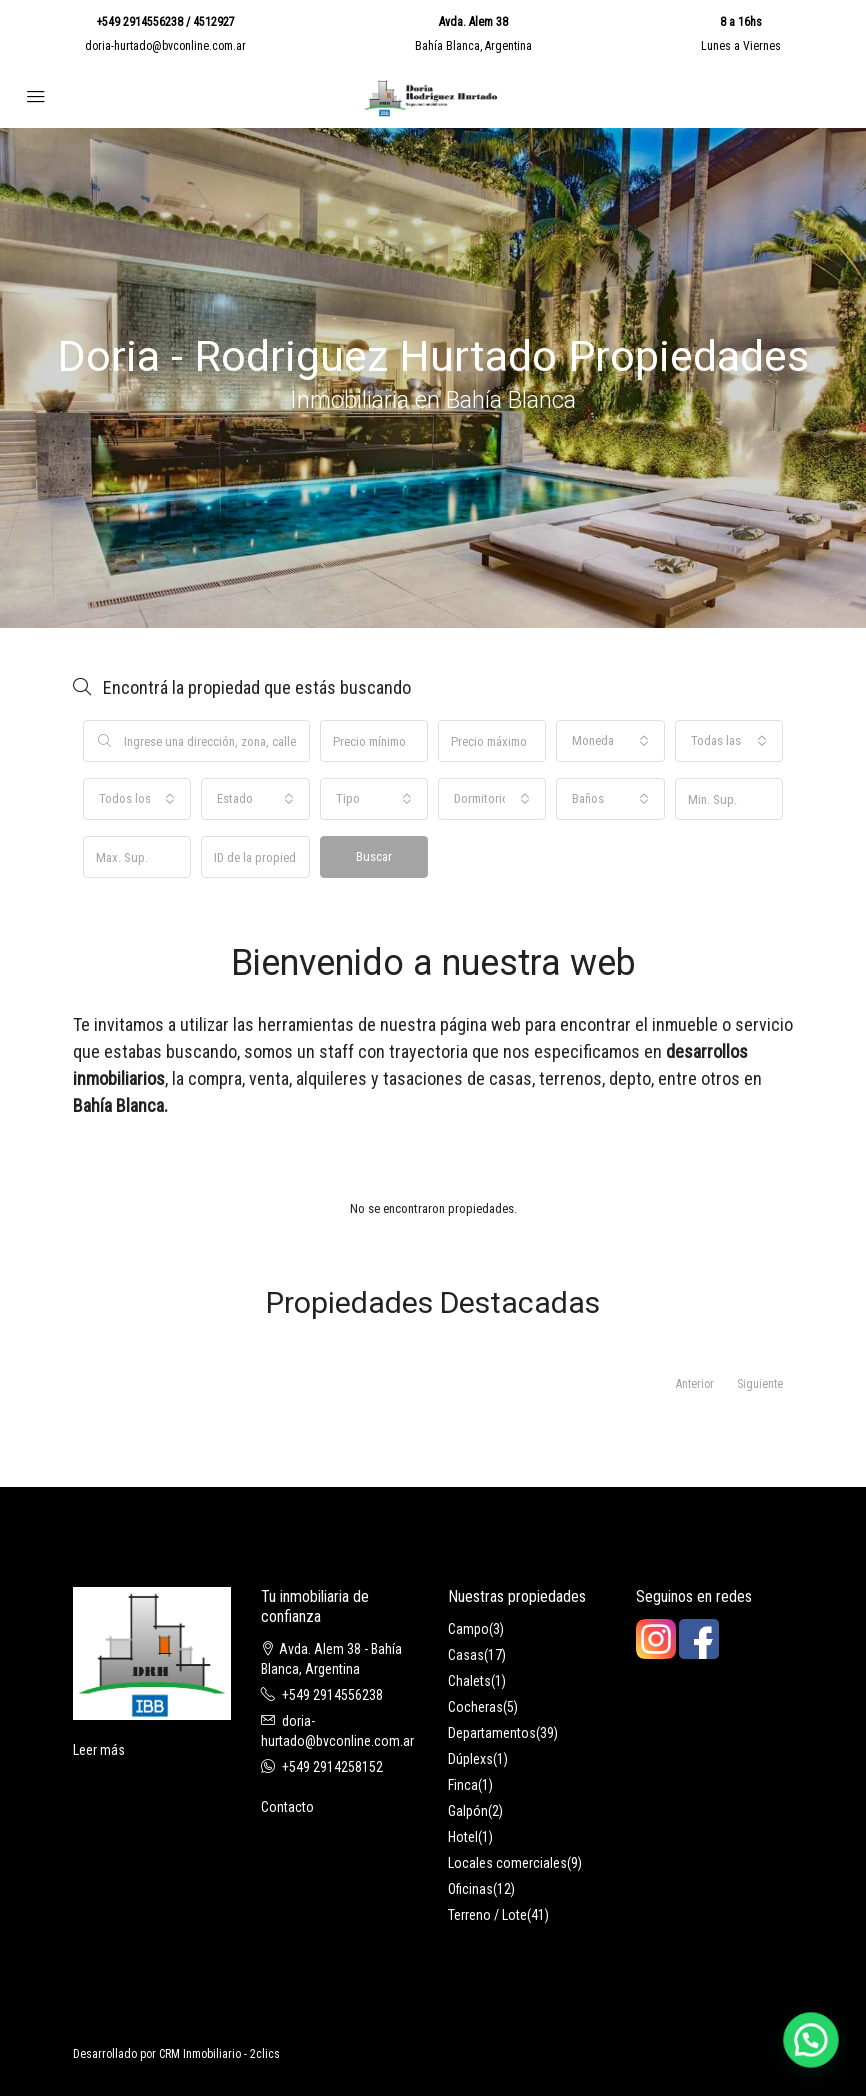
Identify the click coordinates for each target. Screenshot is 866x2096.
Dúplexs (470, 1759)
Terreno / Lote (487, 1915)
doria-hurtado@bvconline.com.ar (165, 46)
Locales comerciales (507, 1863)
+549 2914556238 (332, 1695)
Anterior (695, 1384)
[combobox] (610, 741)
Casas (466, 1655)
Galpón (468, 1811)
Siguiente (760, 1384)
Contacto (287, 1807)
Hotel (463, 1837)
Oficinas (470, 1889)
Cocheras (475, 1707)
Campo (468, 1629)
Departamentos (492, 1733)
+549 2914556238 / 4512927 (165, 22)
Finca (463, 1785)
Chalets (469, 1681)
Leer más (99, 1750)
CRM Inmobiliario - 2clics (219, 2054)
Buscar (374, 856)
